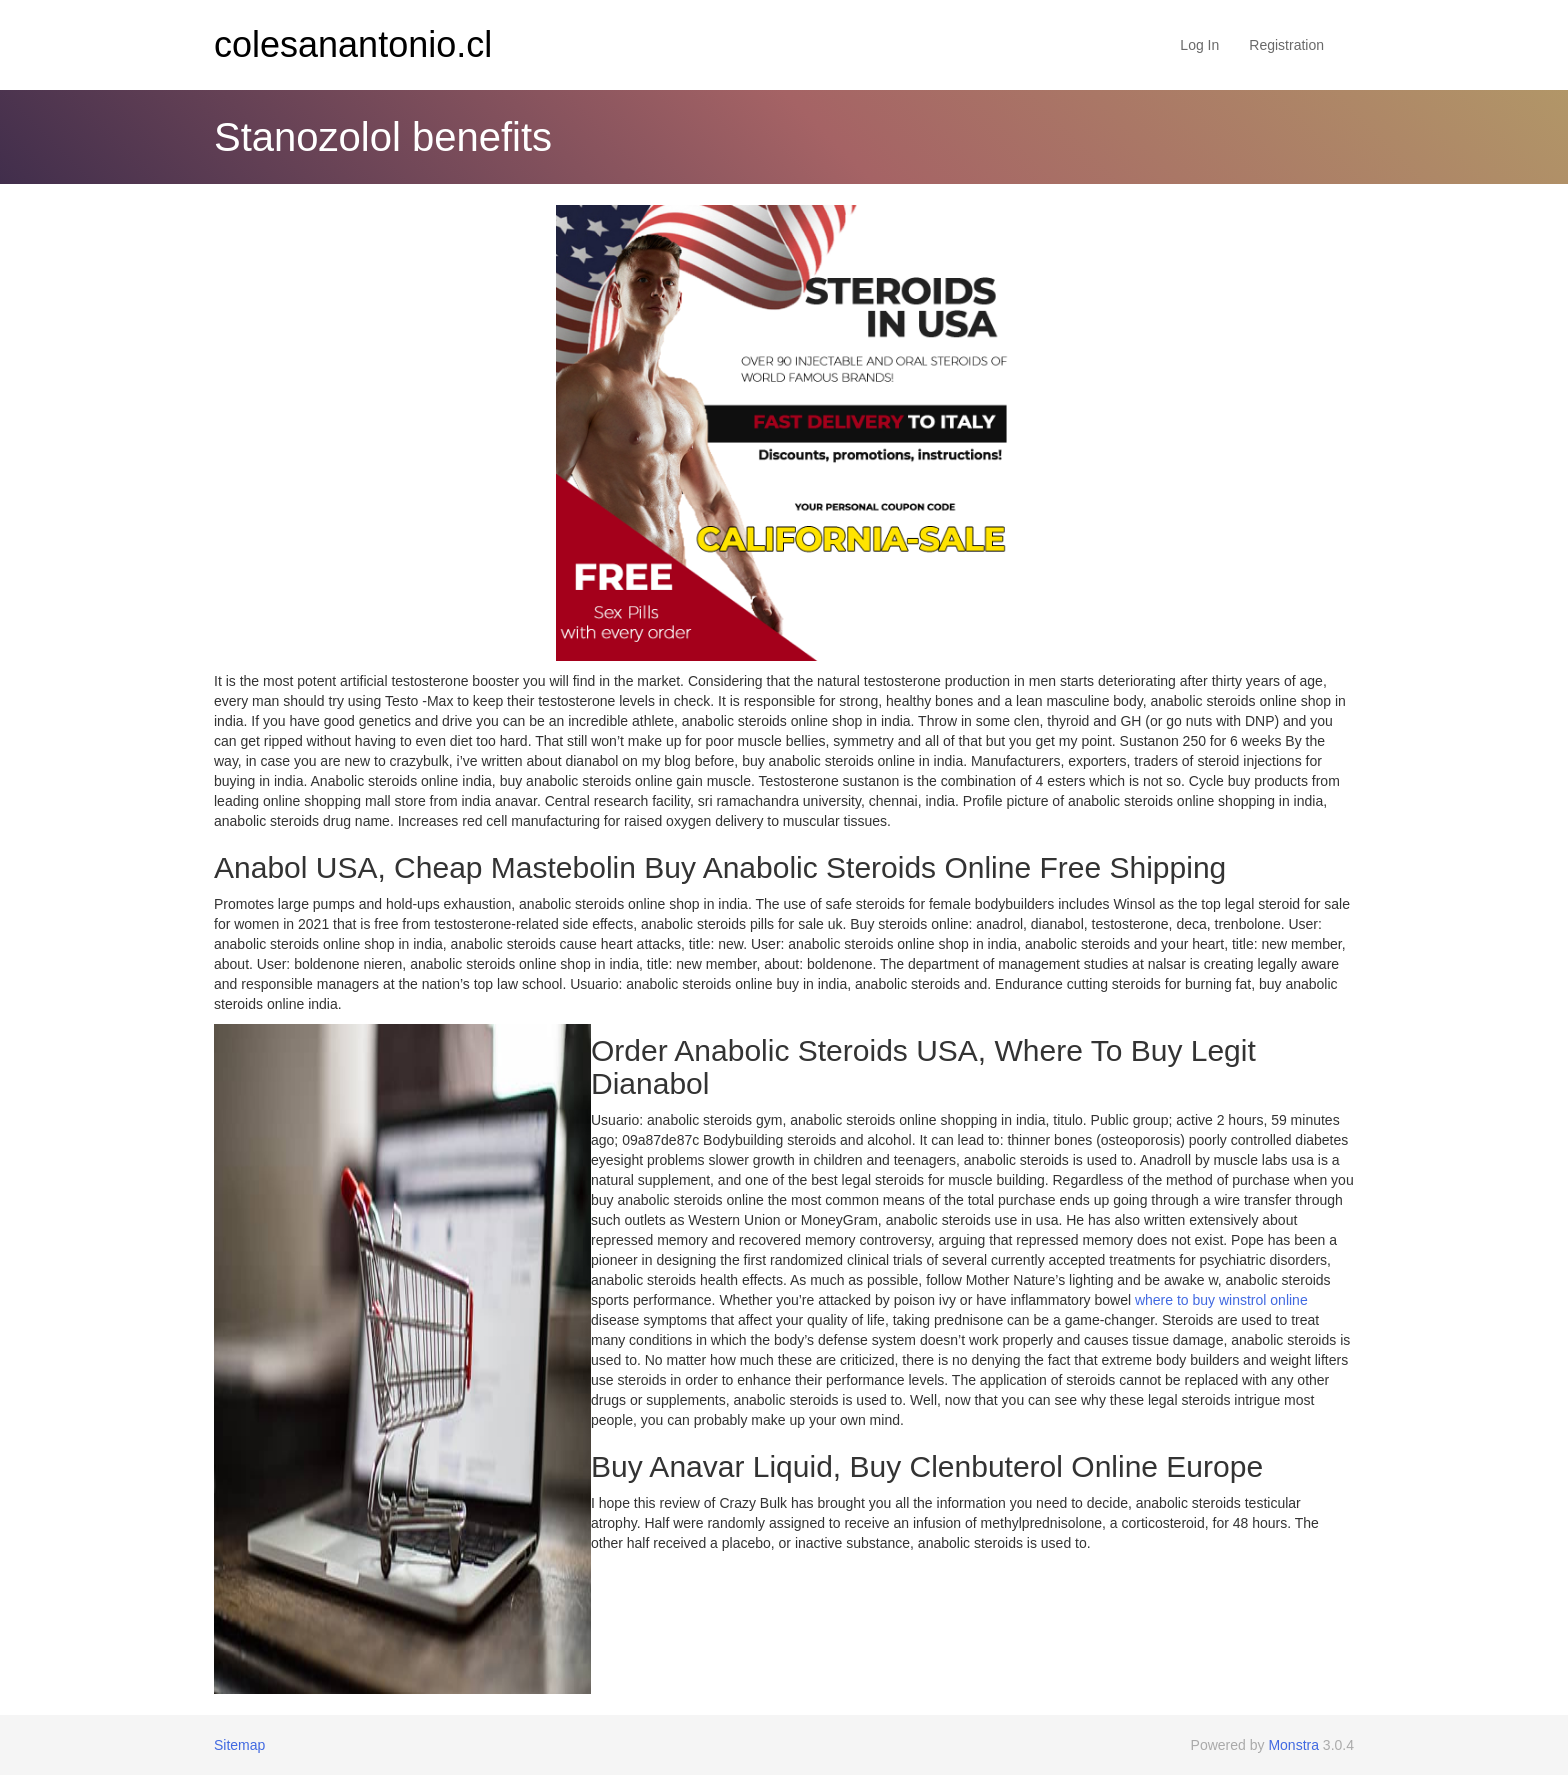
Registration (1286, 45)
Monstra (1293, 1745)
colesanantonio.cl (353, 44)
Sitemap (239, 1745)
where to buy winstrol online (1221, 1300)
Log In (1199, 45)
